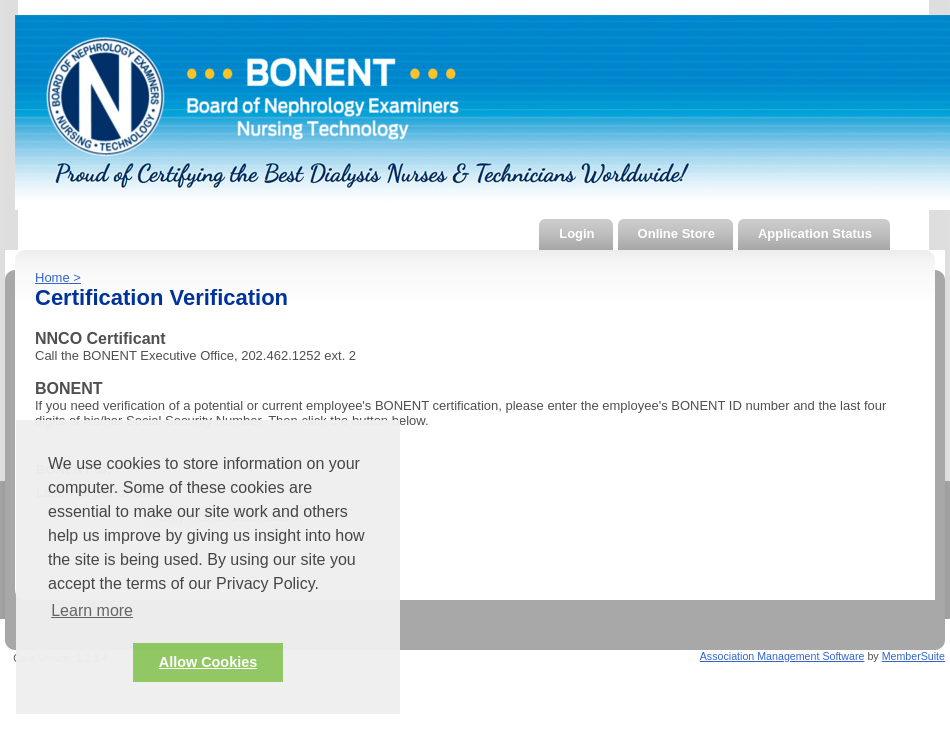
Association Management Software (782, 656)
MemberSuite (913, 656)
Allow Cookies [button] (208, 662)
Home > (58, 277)
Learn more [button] (92, 610)
